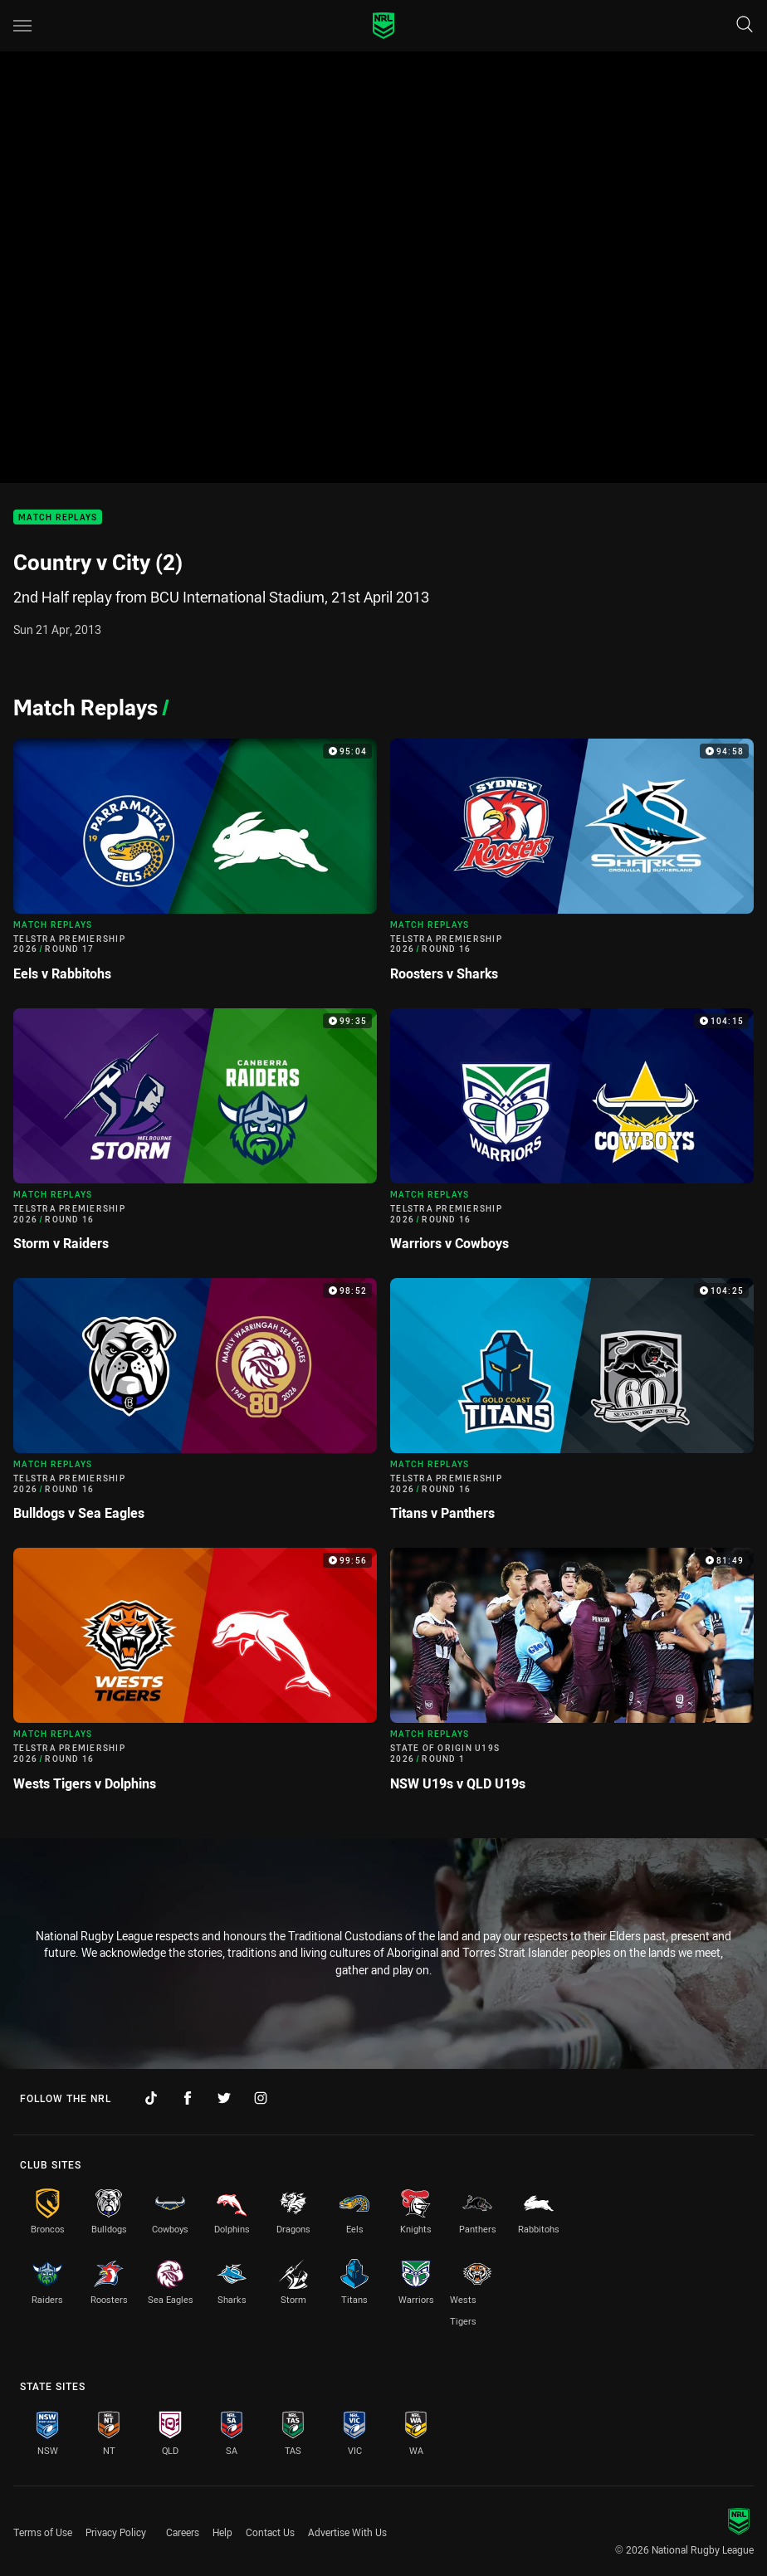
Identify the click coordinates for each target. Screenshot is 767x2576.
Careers (182, 2532)
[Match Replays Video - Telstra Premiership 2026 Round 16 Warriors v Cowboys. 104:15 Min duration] (572, 1136)
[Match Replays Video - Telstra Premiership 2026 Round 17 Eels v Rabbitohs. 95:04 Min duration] (195, 867)
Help (222, 2532)
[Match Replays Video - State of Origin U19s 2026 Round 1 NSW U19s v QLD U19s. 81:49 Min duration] (572, 1676)
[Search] (744, 25)
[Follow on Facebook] (187, 2098)
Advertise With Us (347, 2532)
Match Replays (57, 517)
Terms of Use (42, 2532)
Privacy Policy (115, 2532)
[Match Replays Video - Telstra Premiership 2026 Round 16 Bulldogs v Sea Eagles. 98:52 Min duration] (195, 1406)
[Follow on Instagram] (260, 2098)
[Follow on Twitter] (224, 2098)
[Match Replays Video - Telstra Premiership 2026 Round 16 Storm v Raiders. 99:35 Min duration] (195, 1136)
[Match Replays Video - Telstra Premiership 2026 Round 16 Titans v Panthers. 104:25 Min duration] (572, 1406)
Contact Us (270, 2532)
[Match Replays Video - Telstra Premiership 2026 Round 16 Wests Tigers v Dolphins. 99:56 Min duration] (195, 1676)
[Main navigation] (22, 26)
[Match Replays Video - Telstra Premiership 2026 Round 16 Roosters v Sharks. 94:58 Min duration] (572, 867)
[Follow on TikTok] (151, 2098)
